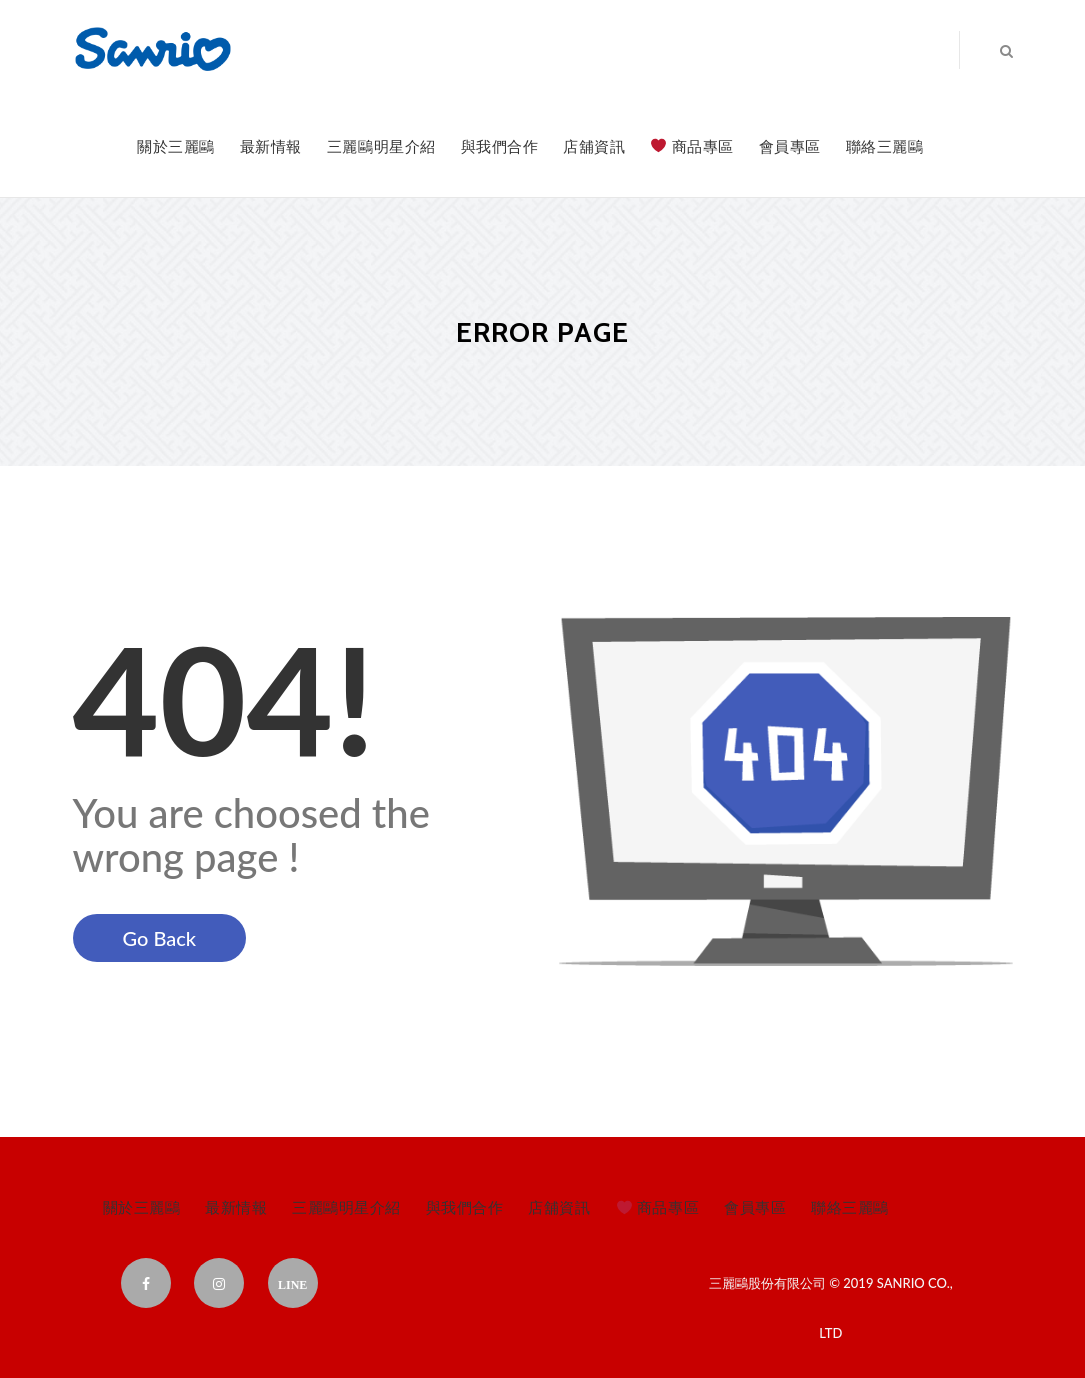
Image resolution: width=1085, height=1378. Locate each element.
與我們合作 (500, 146)
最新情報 (271, 146)
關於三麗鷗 (176, 146)
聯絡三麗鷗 (885, 146)
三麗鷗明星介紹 (381, 146)
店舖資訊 (594, 146)
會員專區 (790, 146)
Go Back (160, 938)
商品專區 (692, 146)
